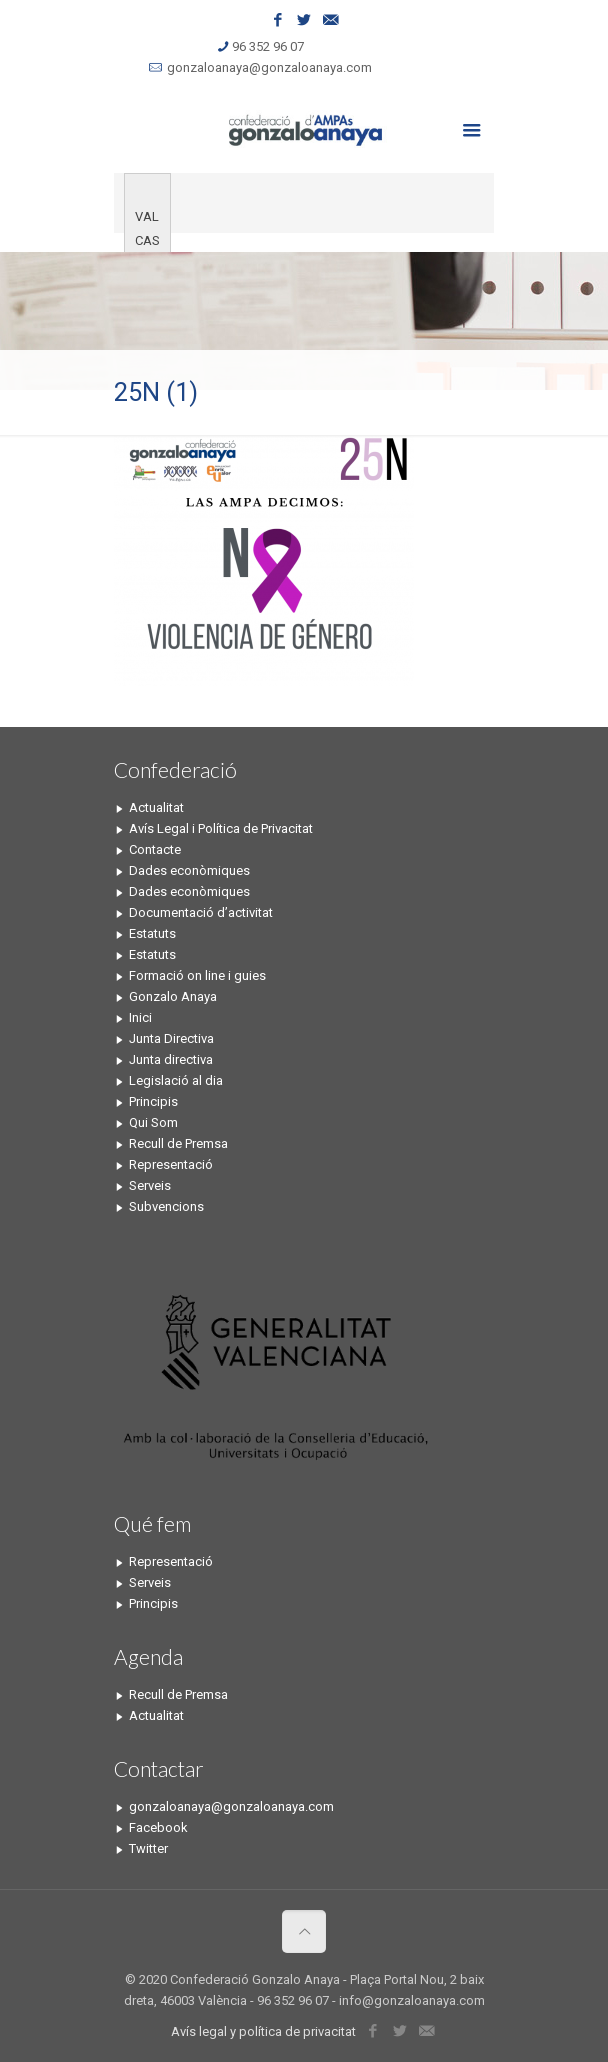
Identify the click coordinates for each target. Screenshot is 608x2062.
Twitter (148, 1848)
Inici (140, 1017)
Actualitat (156, 807)
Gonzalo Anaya (173, 996)
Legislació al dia (176, 1080)
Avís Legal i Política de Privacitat (221, 828)
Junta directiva (171, 1059)
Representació (171, 1164)
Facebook (158, 1827)
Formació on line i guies (197, 975)
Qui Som (153, 1122)
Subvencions (166, 1206)
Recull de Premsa (178, 1143)
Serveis (150, 1185)
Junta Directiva (171, 1038)
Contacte (155, 849)
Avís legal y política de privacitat (263, 2031)
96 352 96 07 (268, 46)
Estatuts (152, 933)
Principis (153, 1101)
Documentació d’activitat (201, 912)
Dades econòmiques (189, 870)
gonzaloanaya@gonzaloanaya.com (269, 67)
